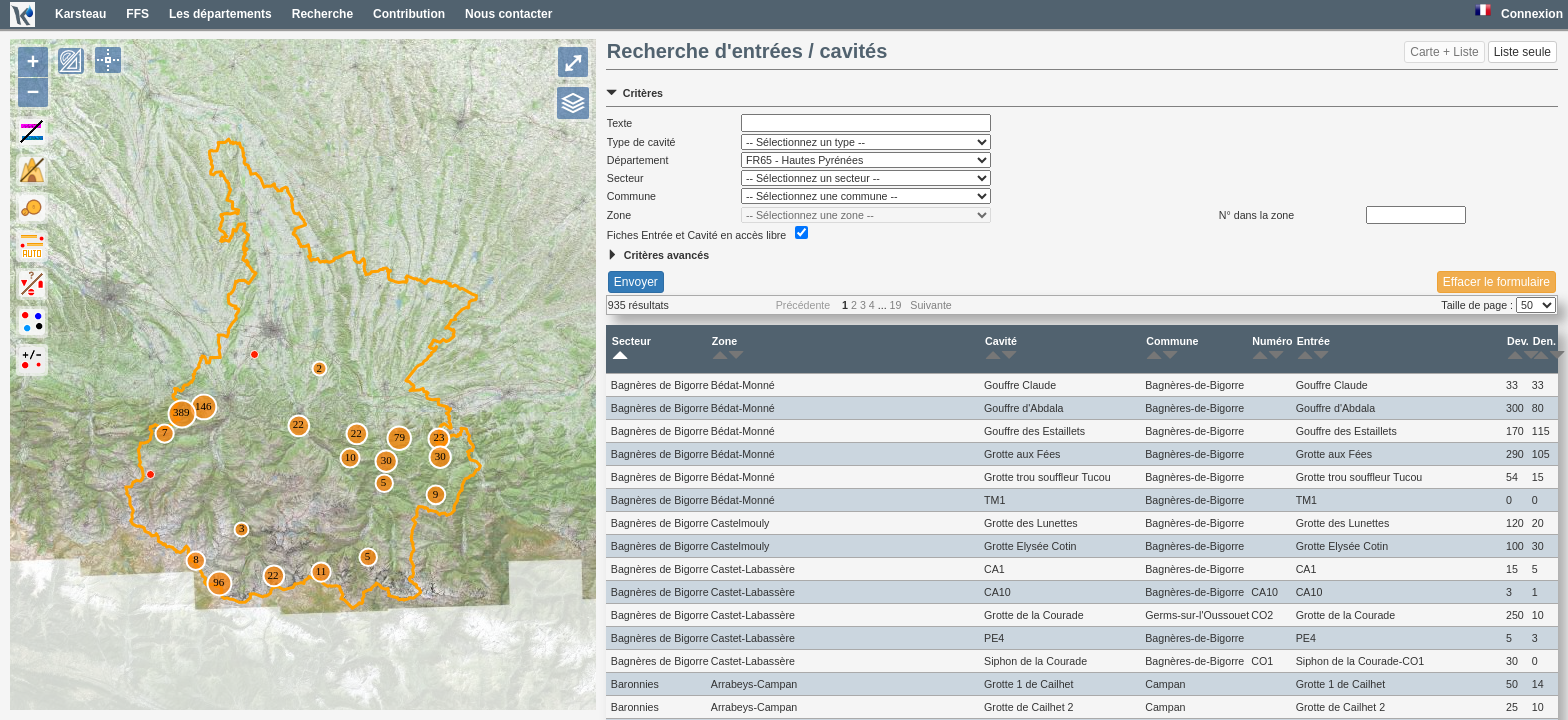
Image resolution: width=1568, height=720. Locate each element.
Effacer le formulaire (1496, 282)
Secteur (631, 349)
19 (896, 305)
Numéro (1272, 349)
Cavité (1001, 349)
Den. (1544, 349)
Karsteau (80, 14)
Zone (724, 349)
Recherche (322, 14)
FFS (137, 14)
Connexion (1532, 14)
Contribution (409, 14)
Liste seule (1522, 52)
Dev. (1518, 349)
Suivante (930, 305)
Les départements (220, 14)
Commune (1172, 349)
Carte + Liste (1444, 52)
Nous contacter (508, 14)
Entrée (1313, 349)
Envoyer (636, 282)
